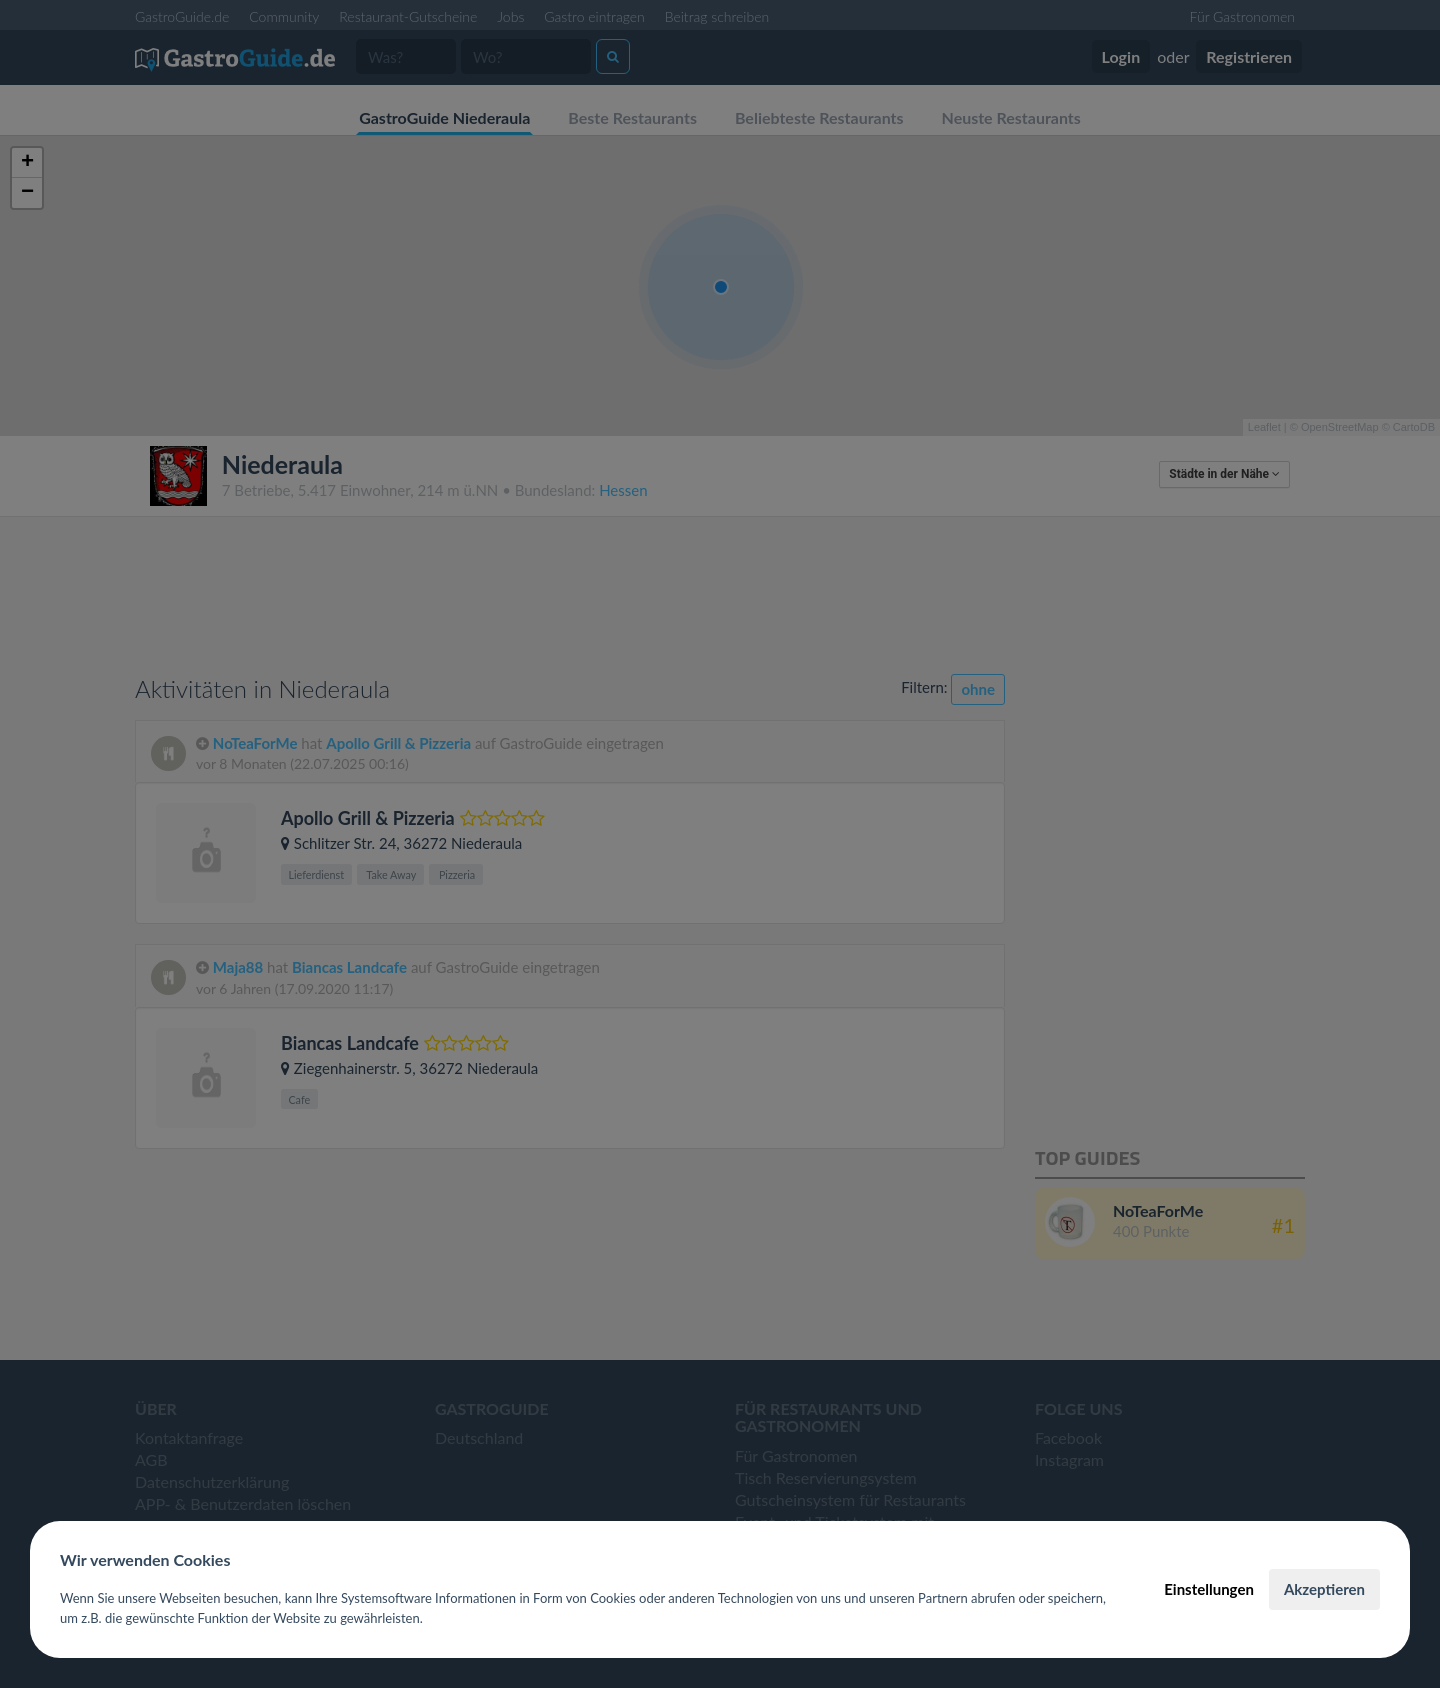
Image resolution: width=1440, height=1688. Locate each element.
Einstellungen (1209, 1589)
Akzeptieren (1324, 1589)
